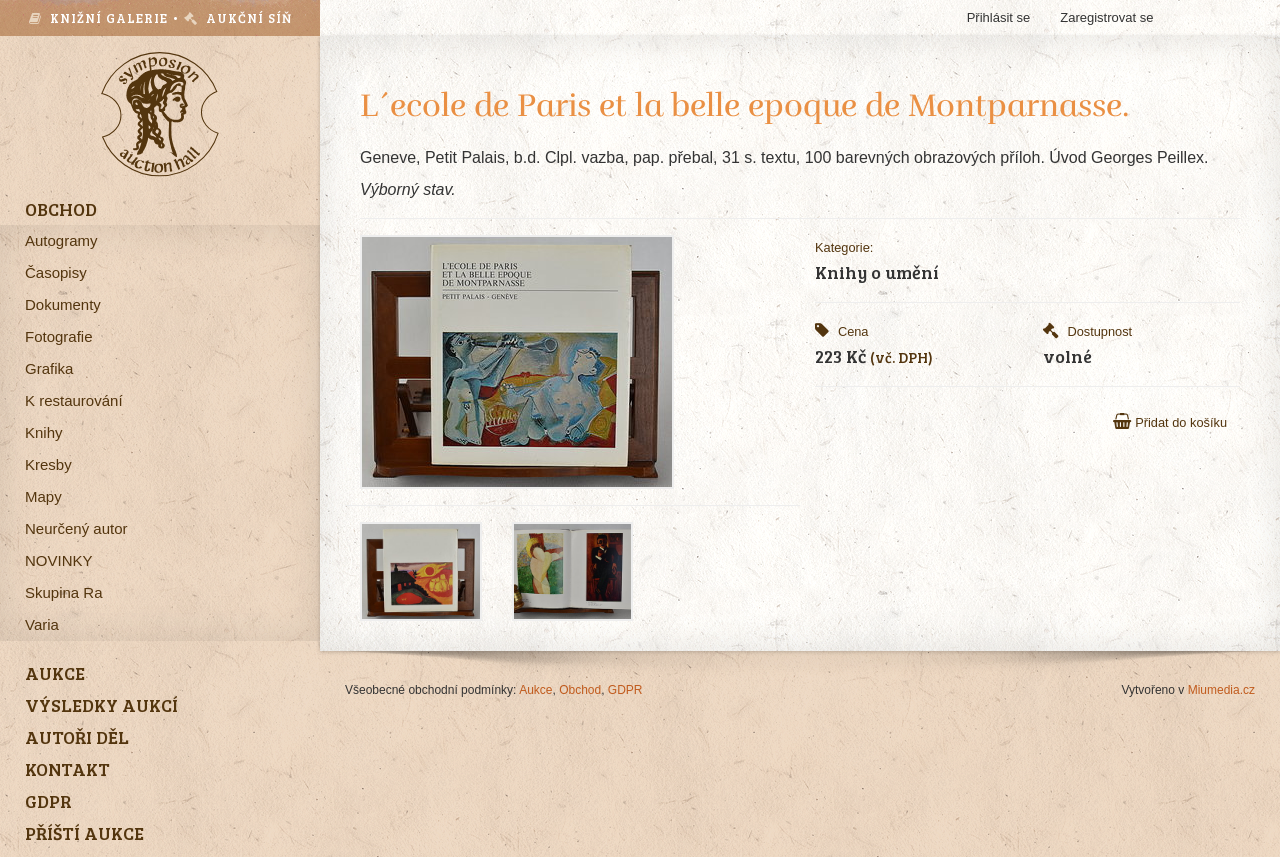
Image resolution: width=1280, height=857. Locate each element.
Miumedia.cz (1221, 690)
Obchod (580, 690)
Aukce (535, 690)
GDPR (625, 690)
